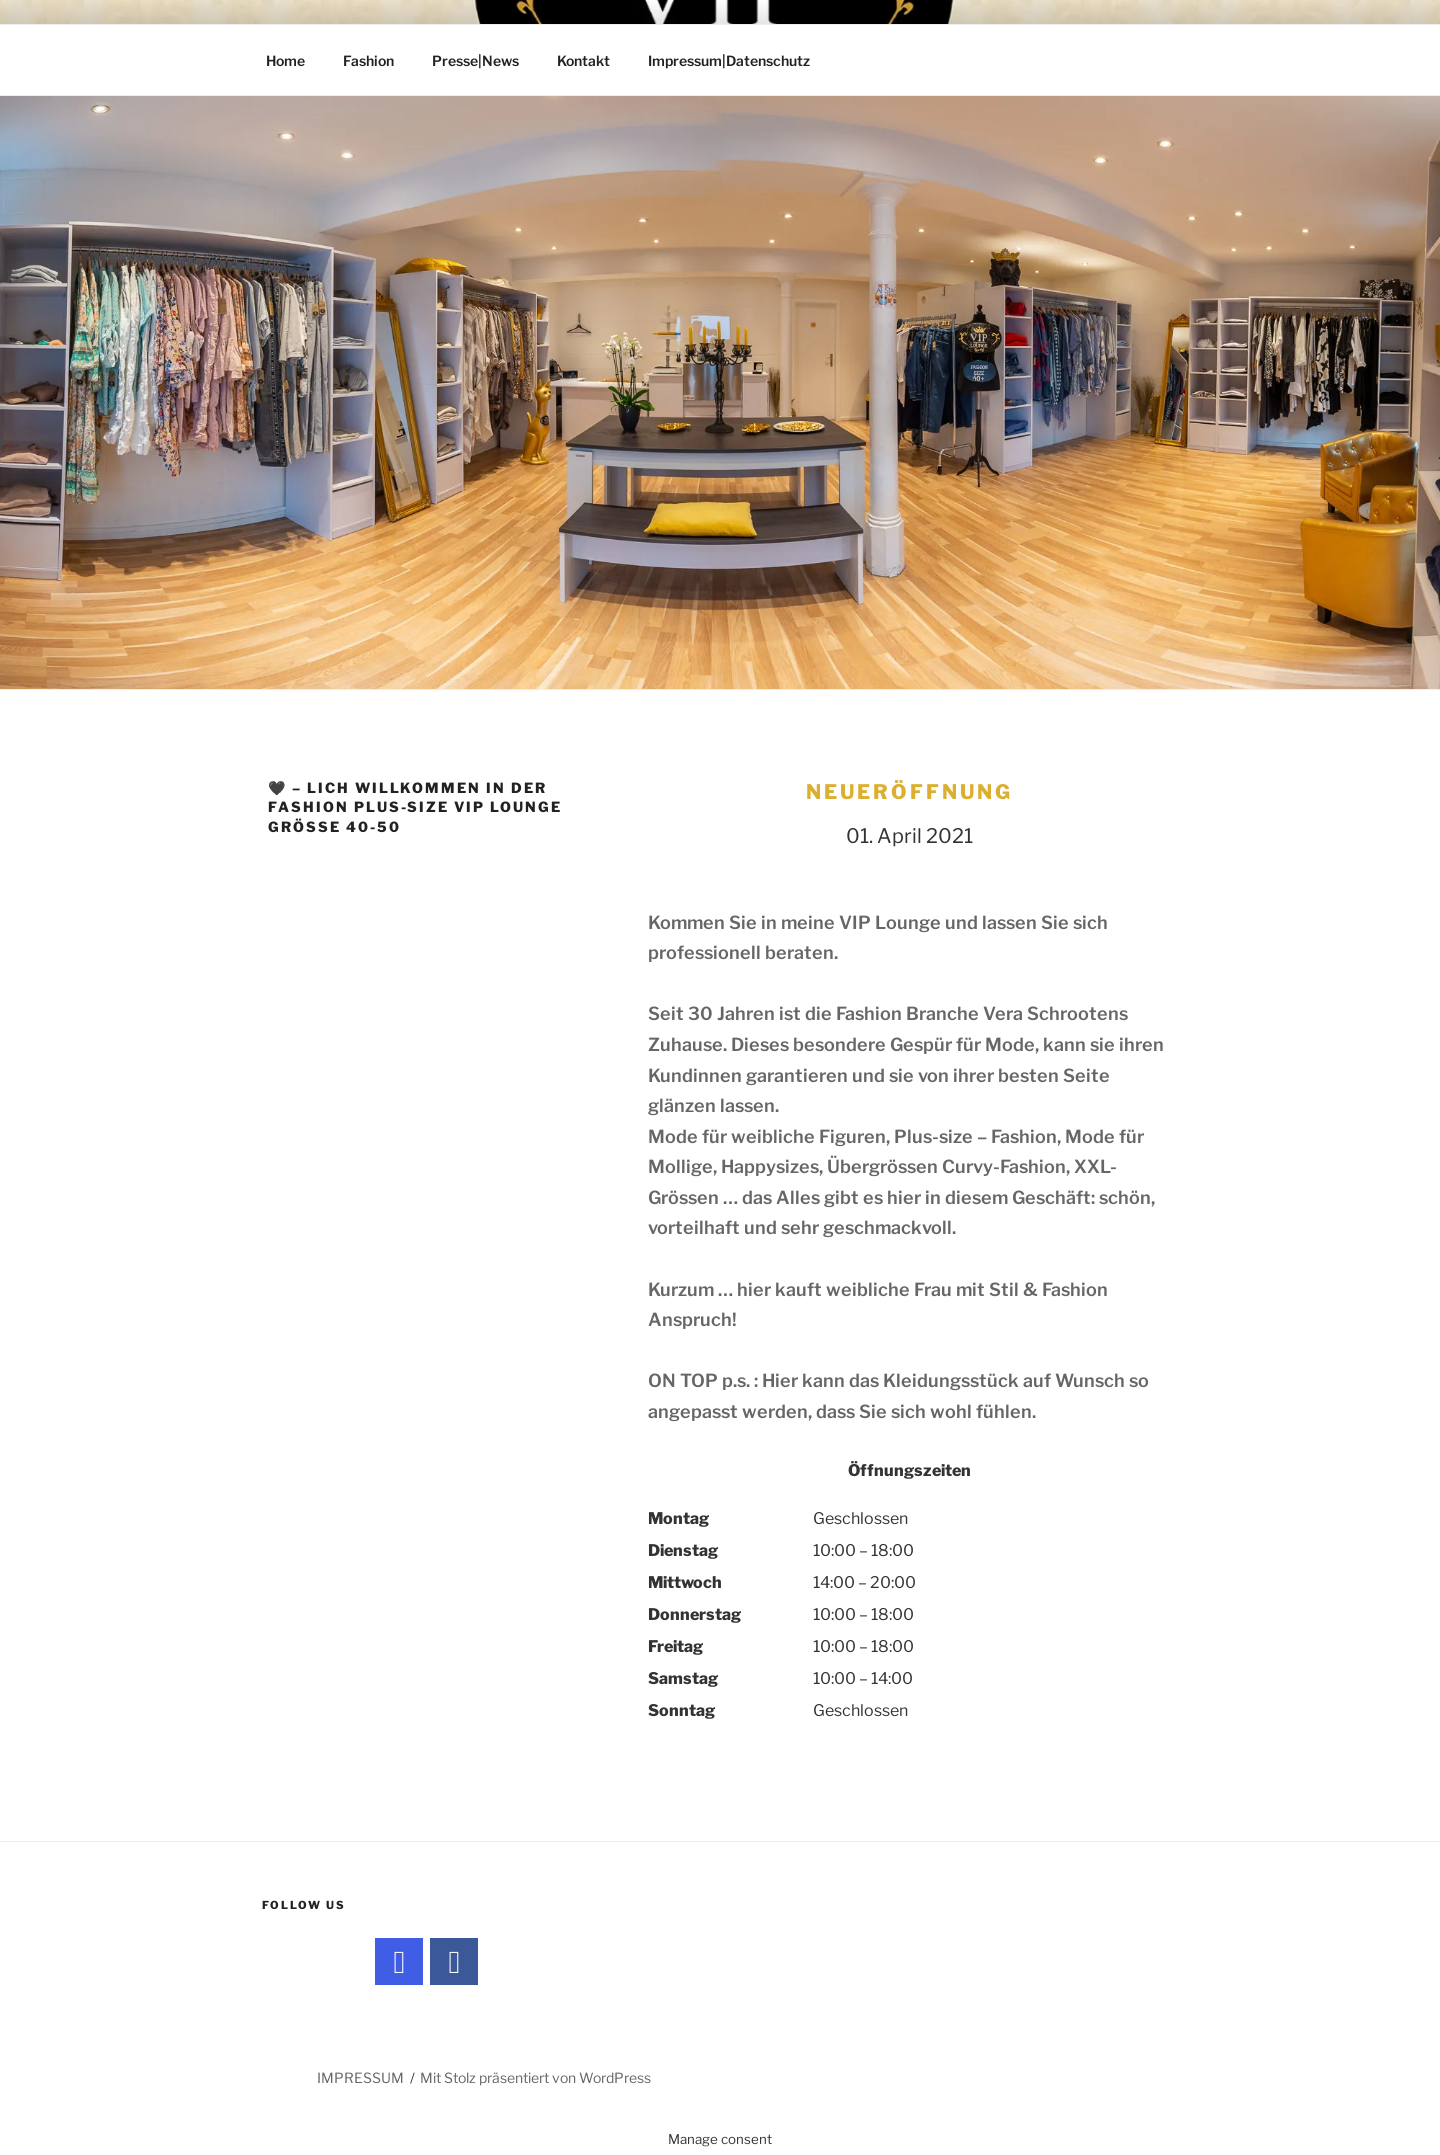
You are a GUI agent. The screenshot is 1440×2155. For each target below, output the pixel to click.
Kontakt (583, 60)
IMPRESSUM (360, 2077)
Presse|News (475, 60)
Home (285, 60)
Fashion (368, 60)
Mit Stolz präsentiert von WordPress (535, 2077)
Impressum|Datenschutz (729, 60)
